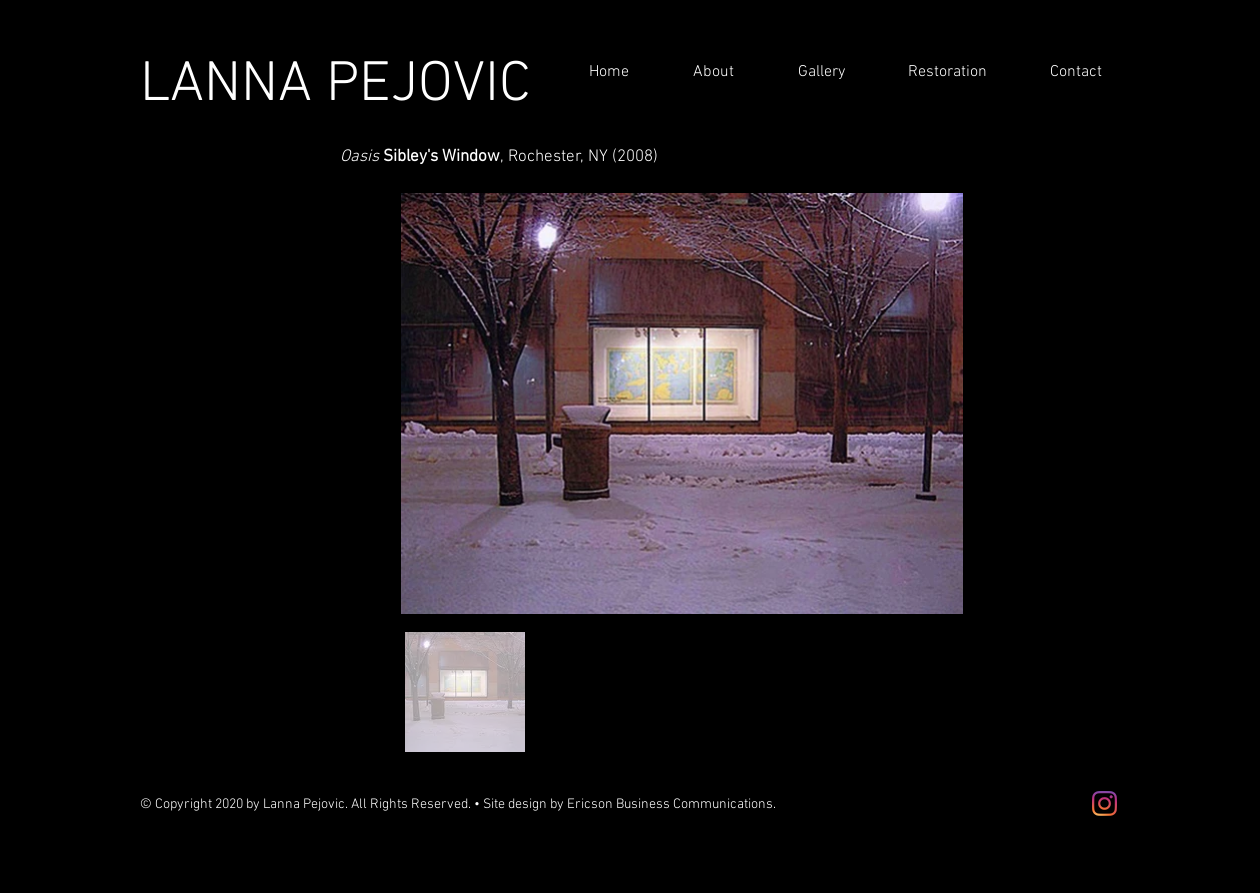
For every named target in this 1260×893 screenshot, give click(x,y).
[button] (696, 72)
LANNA (233, 86)
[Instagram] (1104, 803)
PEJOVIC (428, 86)
